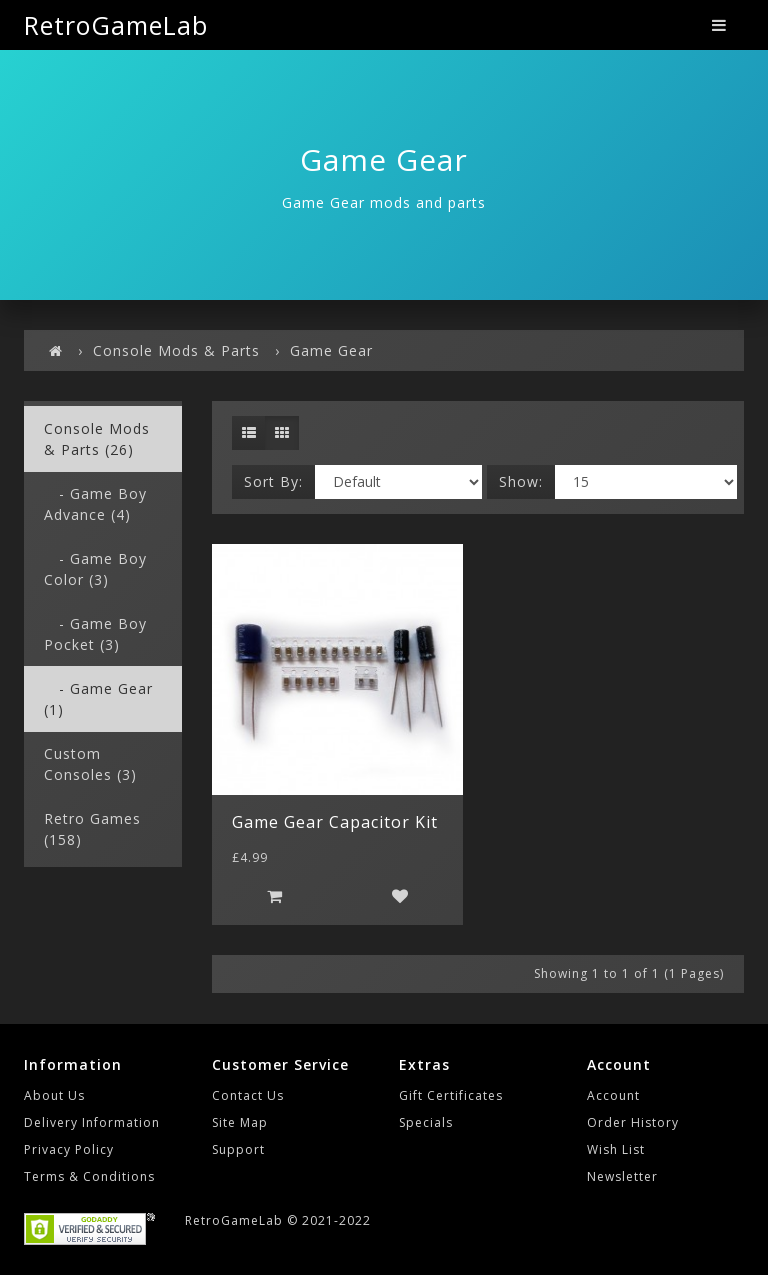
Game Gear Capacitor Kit (335, 822)
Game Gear (331, 350)
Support (238, 1149)
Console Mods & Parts (176, 350)
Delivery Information (92, 1122)
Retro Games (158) (92, 829)
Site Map (240, 1122)
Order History (633, 1122)
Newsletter (622, 1176)
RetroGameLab (116, 25)
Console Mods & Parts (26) (97, 439)
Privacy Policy (69, 1149)
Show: (521, 481)
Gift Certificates (451, 1095)
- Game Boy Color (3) (95, 569)
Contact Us (248, 1095)
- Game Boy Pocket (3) (95, 634)
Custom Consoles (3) (90, 764)
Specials (426, 1122)
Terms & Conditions (89, 1176)
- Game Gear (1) (98, 699)
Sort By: (273, 481)
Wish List (616, 1149)
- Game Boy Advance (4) (95, 504)
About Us (54, 1095)
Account (613, 1095)
